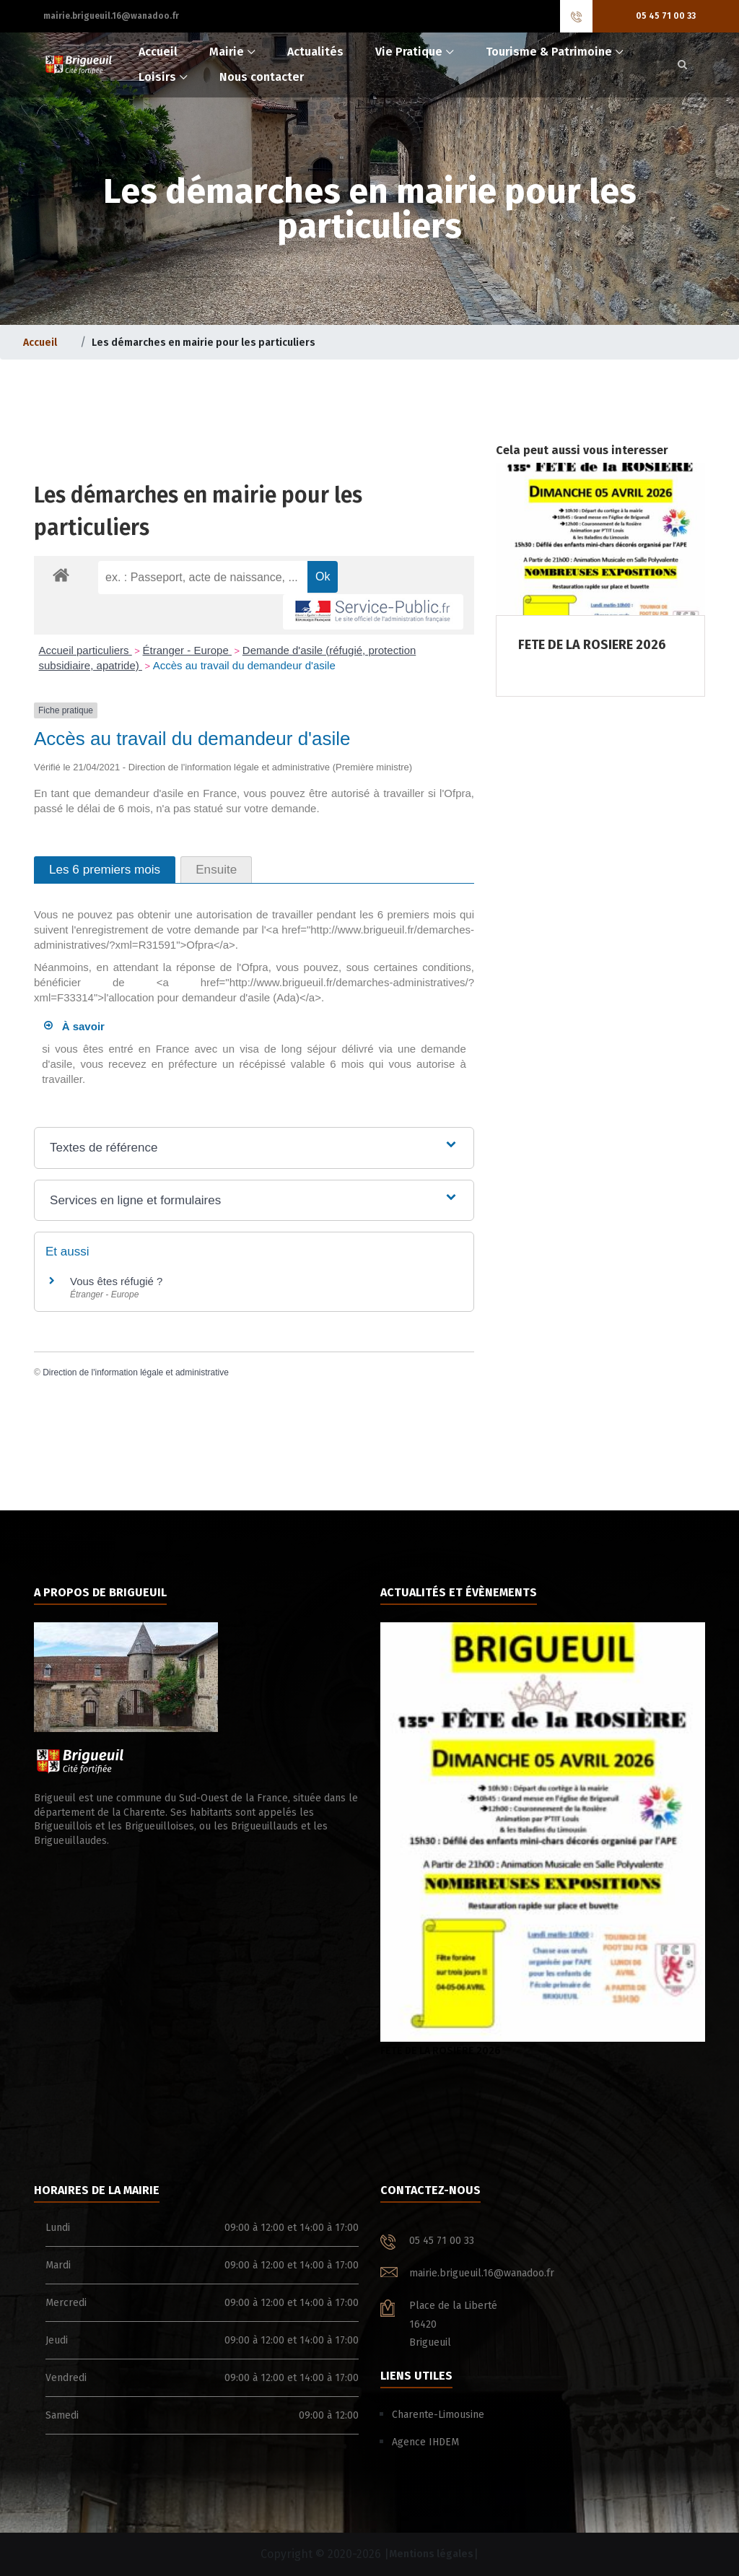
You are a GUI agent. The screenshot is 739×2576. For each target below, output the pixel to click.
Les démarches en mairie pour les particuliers (203, 342)
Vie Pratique (408, 51)
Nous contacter (261, 77)
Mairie (226, 51)
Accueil (158, 51)
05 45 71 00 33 (666, 16)
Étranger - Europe (187, 650)
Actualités (315, 51)
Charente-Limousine (438, 2415)
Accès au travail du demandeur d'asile (244, 665)
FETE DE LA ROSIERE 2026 (542, 1839)
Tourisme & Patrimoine (549, 51)
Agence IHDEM (425, 2442)
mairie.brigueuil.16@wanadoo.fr (111, 16)
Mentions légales (431, 2554)
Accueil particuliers (85, 650)
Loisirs (157, 77)
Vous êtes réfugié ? (116, 1281)
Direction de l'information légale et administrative (136, 1372)
